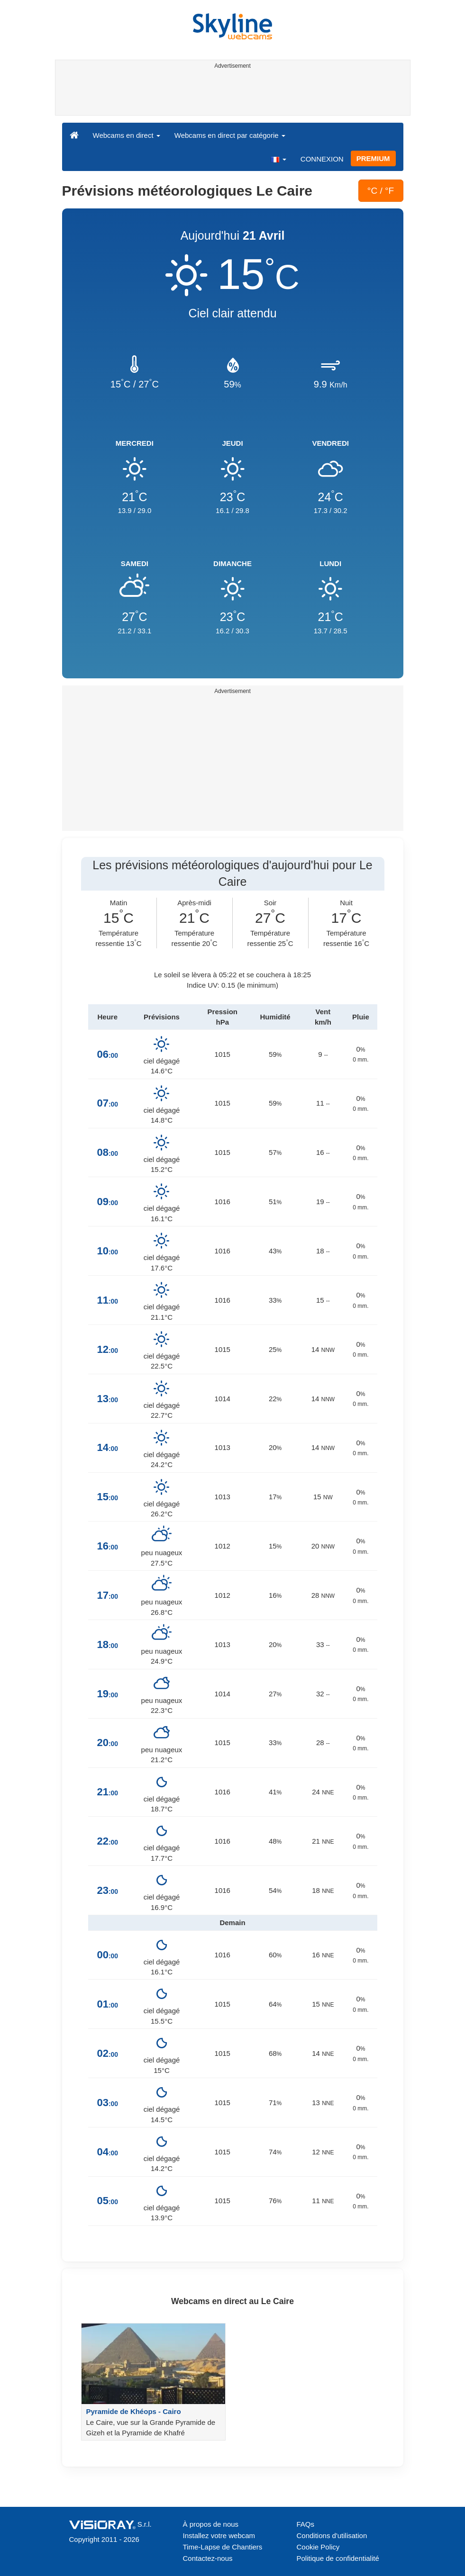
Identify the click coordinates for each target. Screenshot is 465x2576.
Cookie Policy (318, 2547)
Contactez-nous (208, 2558)
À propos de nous (211, 2524)
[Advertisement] (231, 93)
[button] (278, 159)
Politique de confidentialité (338, 2558)
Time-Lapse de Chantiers (223, 2547)
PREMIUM (373, 158)
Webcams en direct (126, 135)
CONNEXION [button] (322, 159)
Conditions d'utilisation (332, 2535)
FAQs (306, 2524)
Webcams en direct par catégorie (229, 135)
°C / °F (380, 191)
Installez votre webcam (219, 2535)
